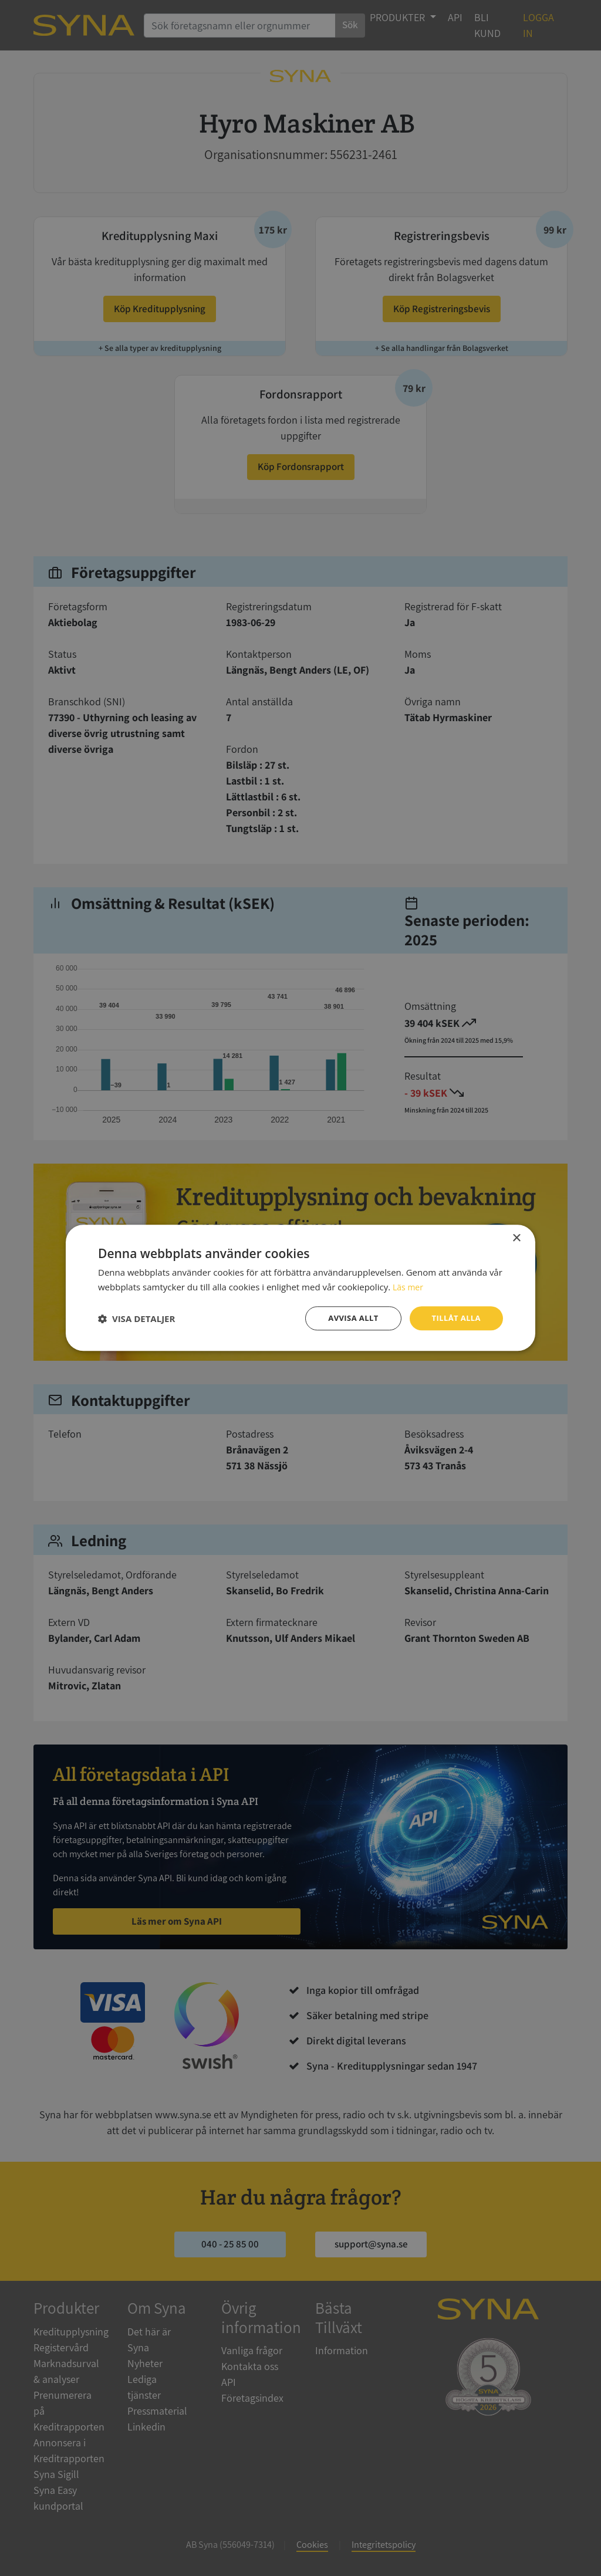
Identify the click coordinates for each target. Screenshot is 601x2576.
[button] (136, 1318)
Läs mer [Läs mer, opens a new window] (409, 1286)
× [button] (516, 1237)
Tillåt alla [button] (454, 1318)
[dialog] (300, 1288)
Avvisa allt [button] (347, 1318)
